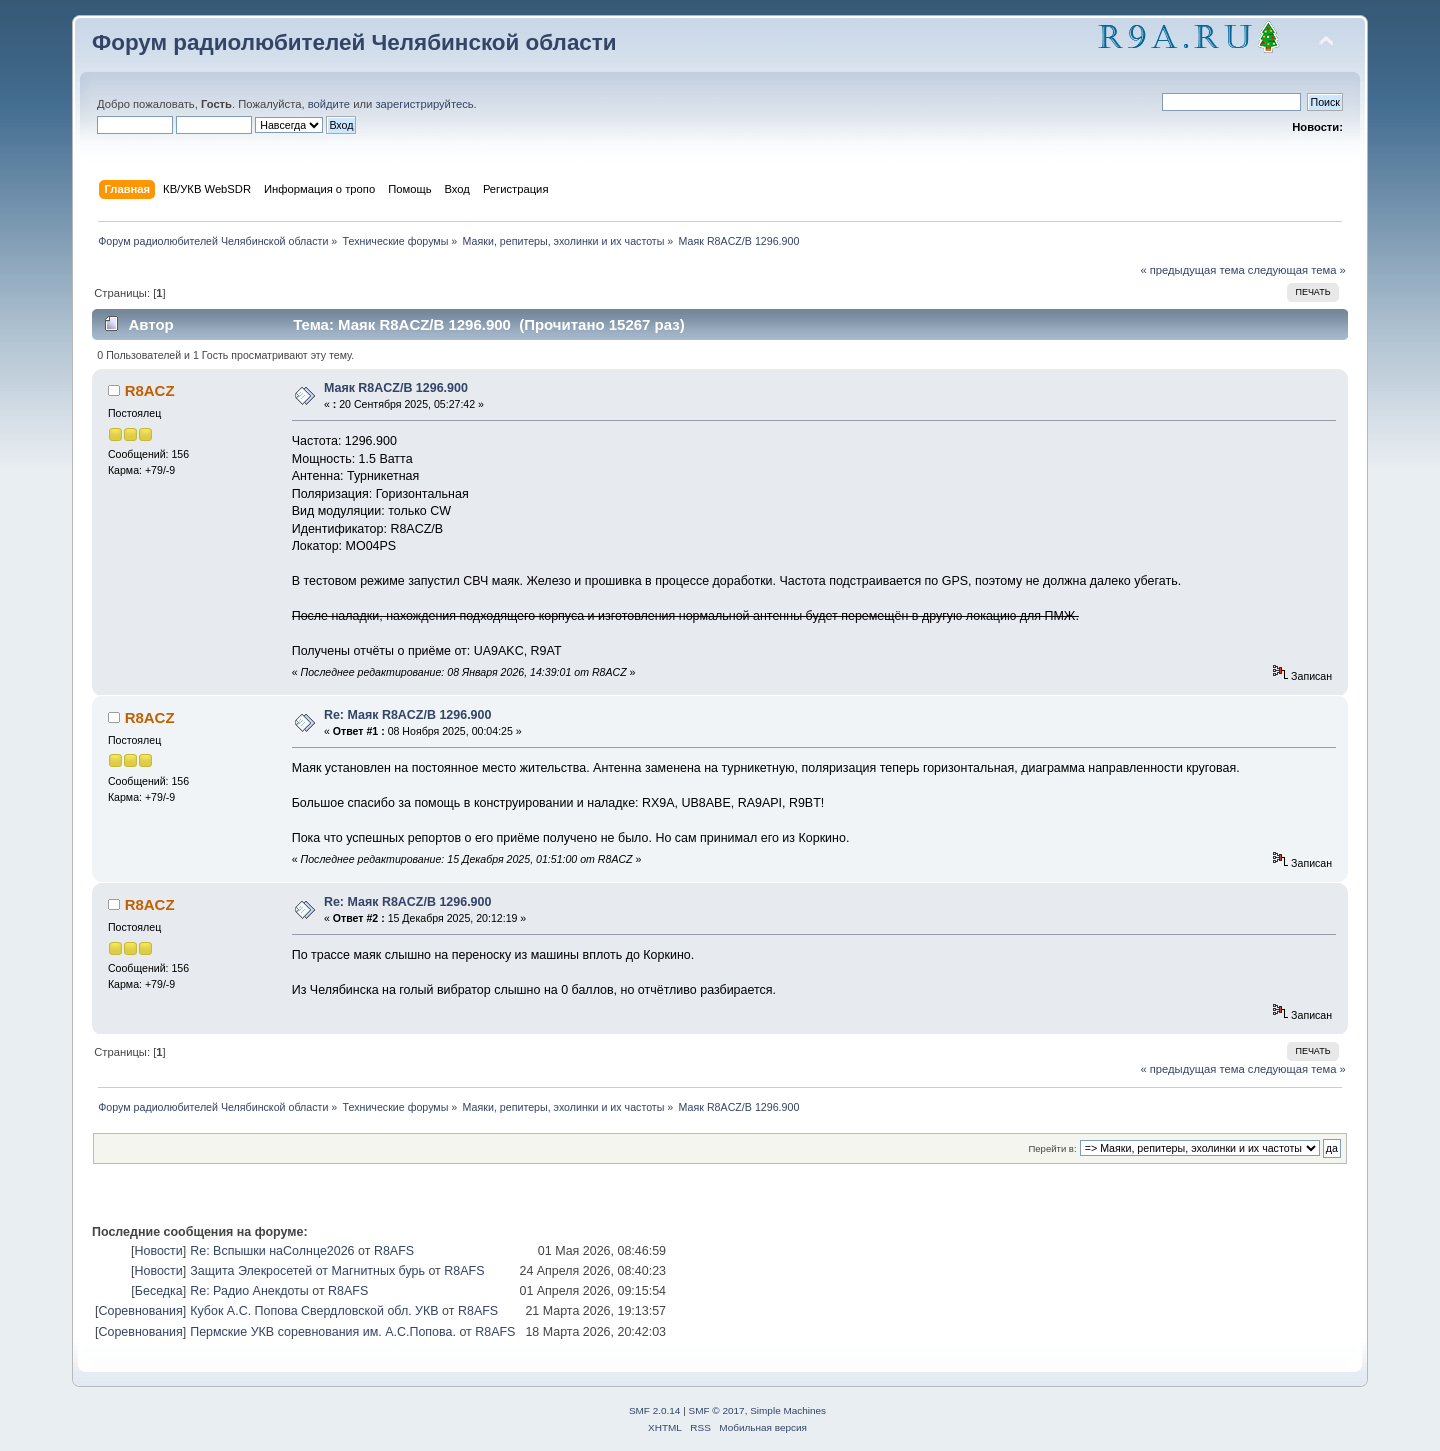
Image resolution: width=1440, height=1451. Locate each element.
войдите (329, 104)
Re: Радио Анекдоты (249, 1291)
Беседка (159, 1291)
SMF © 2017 (717, 1410)
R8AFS (394, 1251)
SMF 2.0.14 (655, 1410)
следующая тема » (1297, 270)
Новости (158, 1251)
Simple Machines (788, 1410)
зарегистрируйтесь (424, 104)
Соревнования (140, 1311)
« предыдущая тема (1192, 270)
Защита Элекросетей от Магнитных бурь (307, 1271)
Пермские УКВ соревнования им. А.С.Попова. (323, 1332)
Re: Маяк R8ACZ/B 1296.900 (408, 715)
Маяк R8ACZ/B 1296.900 (396, 388)
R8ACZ (150, 390)
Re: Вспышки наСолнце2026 (272, 1251)
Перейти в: (1052, 1148)
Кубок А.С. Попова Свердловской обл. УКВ (314, 1311)
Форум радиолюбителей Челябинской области (354, 42)
